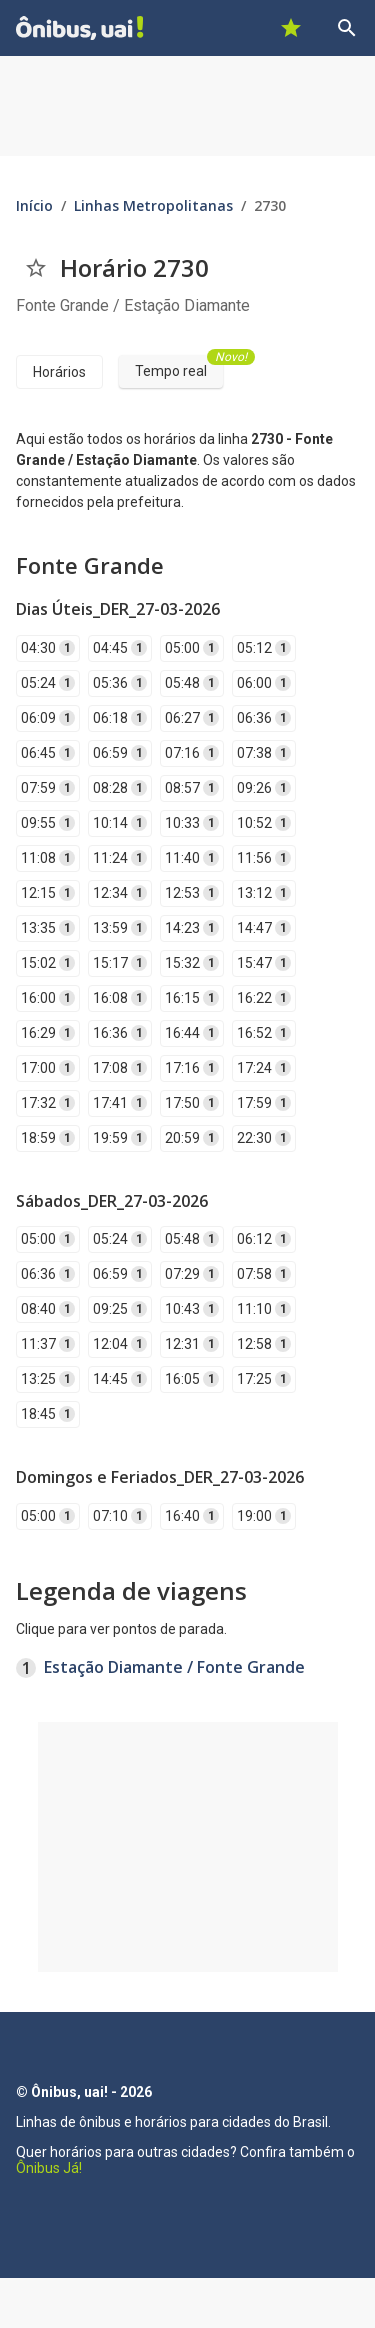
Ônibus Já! (49, 2168)
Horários (59, 372)
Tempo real (179, 367)
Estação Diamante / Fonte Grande (174, 1667)
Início (34, 205)
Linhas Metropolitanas (153, 205)
